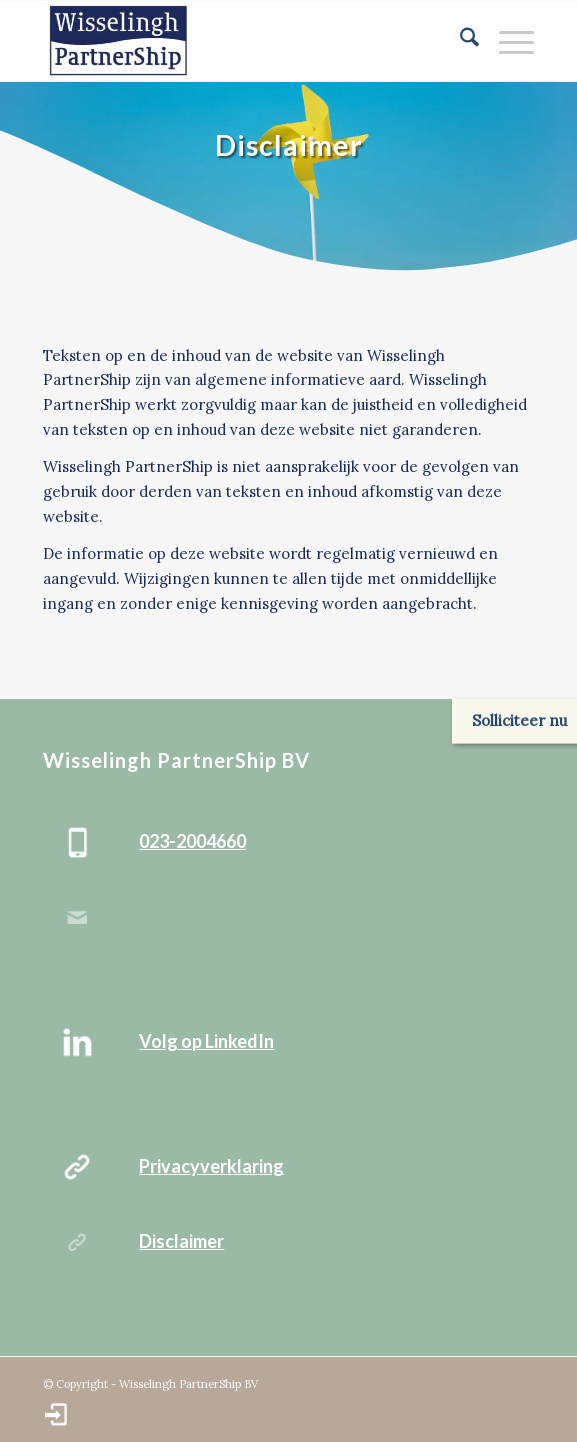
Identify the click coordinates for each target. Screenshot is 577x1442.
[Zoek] (459, 41)
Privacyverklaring (211, 1166)
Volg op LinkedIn (206, 1041)
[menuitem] (459, 41)
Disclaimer (181, 1241)
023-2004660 (192, 841)
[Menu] (506, 41)
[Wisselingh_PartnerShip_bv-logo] (239, 41)
